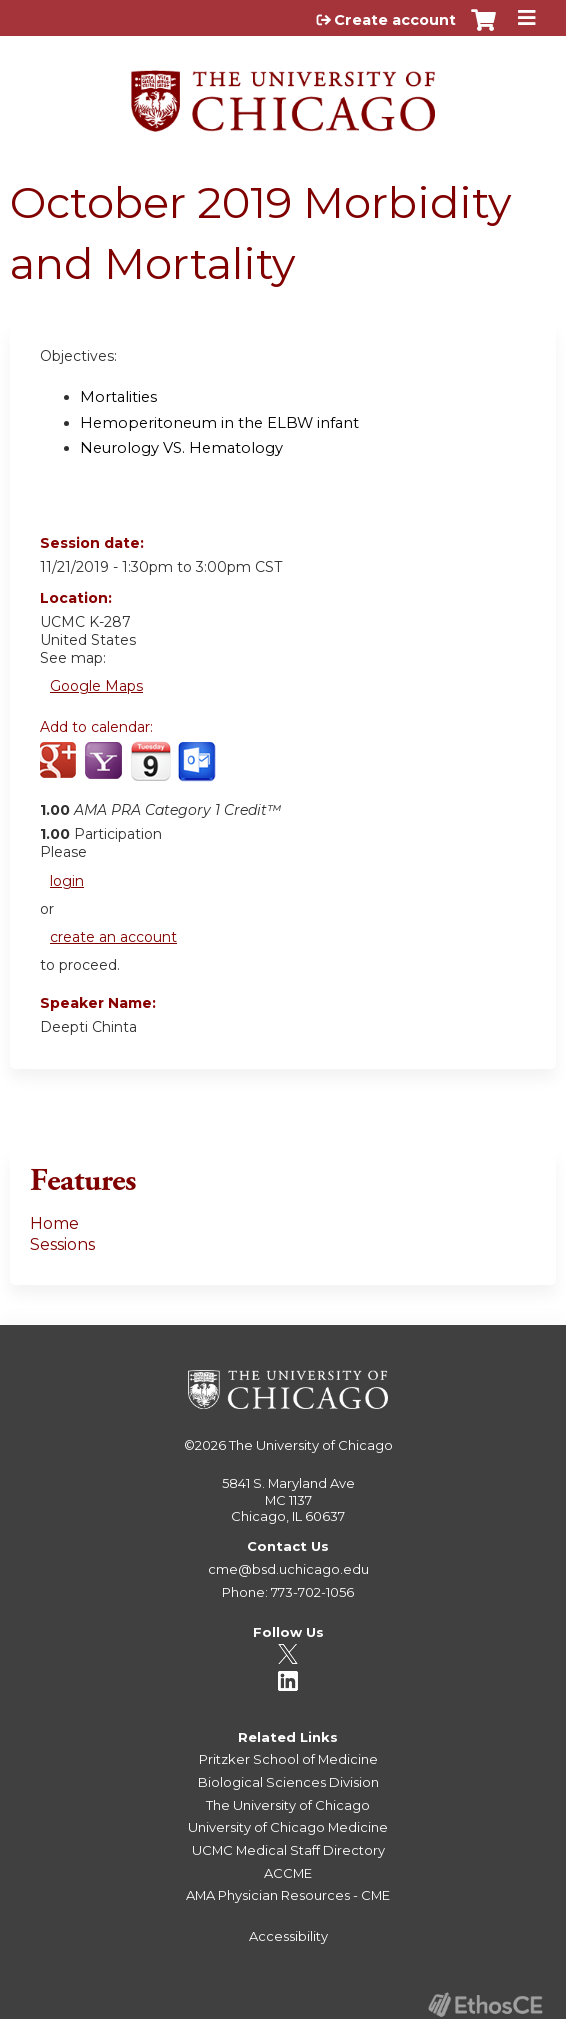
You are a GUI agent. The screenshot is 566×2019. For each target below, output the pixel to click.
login (67, 881)
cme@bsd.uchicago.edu (288, 1569)
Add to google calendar (60, 772)
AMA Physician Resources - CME (288, 1895)
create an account (113, 937)
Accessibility (288, 1936)
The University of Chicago (311, 1445)
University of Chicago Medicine (288, 1827)
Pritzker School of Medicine (288, 1759)
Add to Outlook (198, 772)
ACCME (288, 1873)
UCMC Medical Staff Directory (288, 1850)
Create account (395, 20)
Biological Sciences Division (288, 1782)
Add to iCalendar (150, 771)
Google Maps (96, 686)
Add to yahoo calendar (105, 772)
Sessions (62, 1244)
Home (54, 1223)
